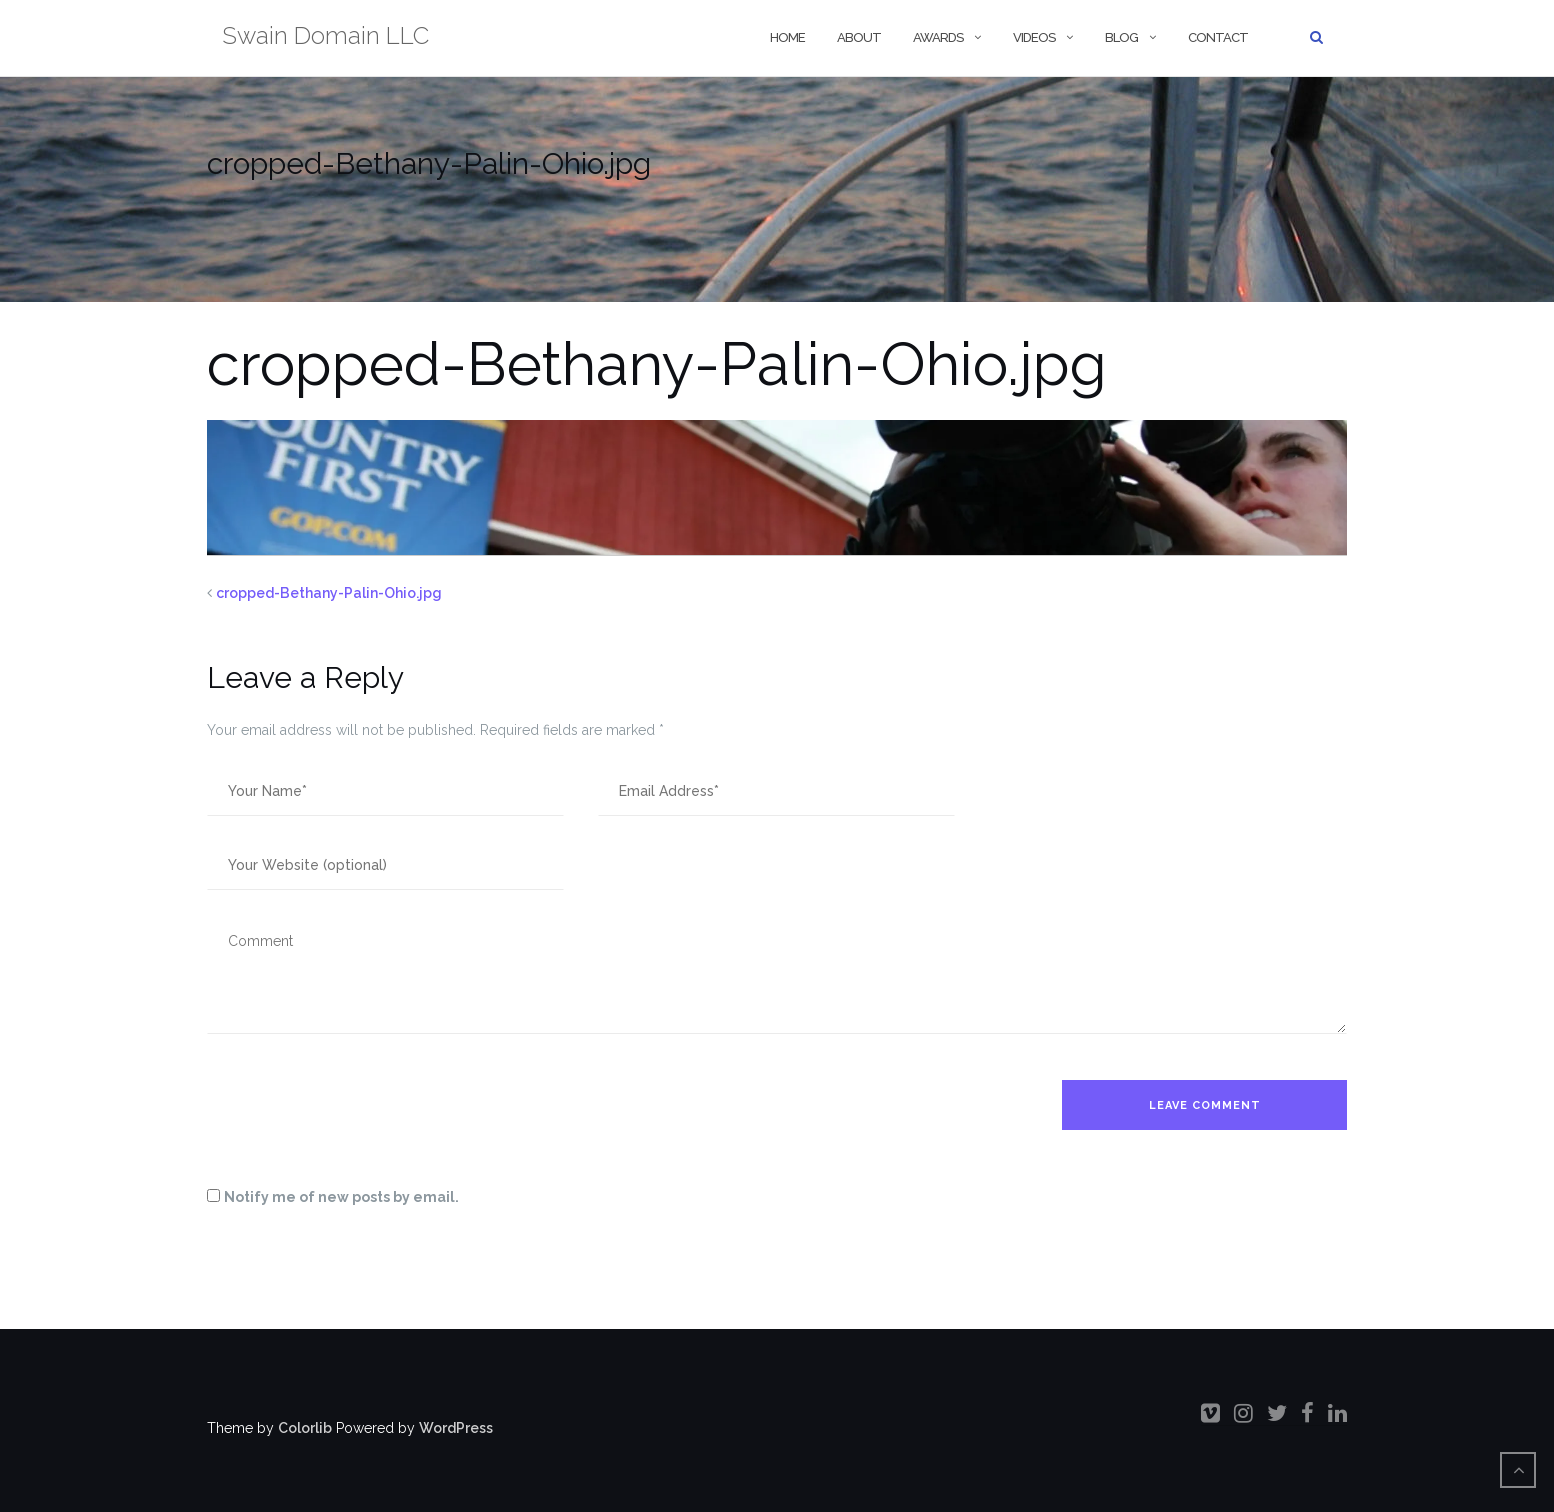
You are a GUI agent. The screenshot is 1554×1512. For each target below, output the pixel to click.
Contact (1218, 37)
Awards (938, 37)
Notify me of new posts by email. (341, 1197)
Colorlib (305, 1428)
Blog (1121, 37)
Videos (1034, 37)
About (859, 37)
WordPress (456, 1428)
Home (786, 37)
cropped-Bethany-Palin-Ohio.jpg (329, 593)
